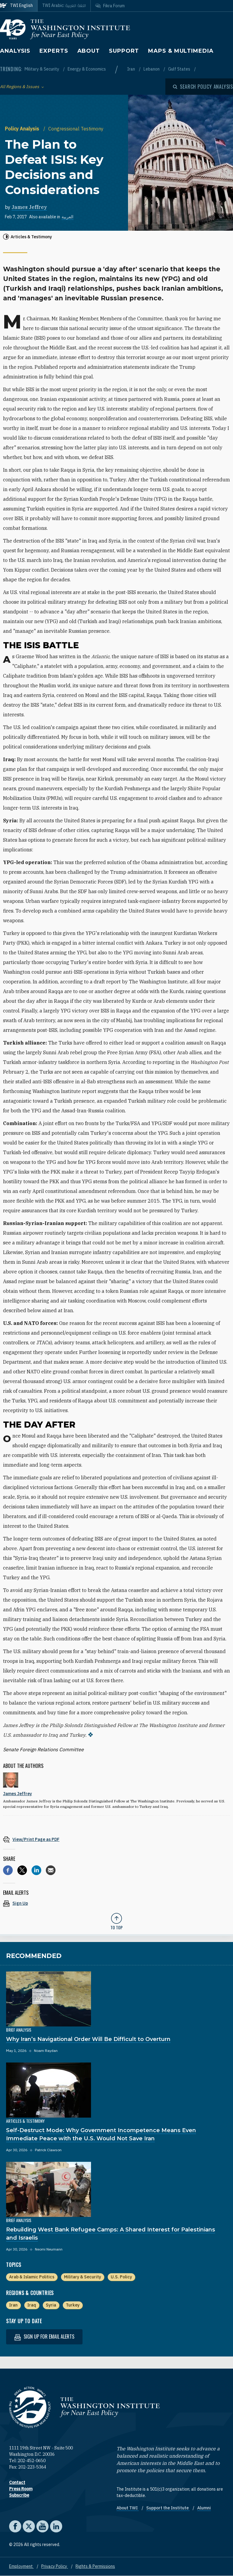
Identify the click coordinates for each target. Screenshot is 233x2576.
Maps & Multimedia (180, 51)
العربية (67, 217)
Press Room (20, 2489)
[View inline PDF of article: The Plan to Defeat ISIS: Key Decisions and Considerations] (116, 1839)
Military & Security (42, 69)
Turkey (72, 2305)
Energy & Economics (87, 69)
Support (124, 51)
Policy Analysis (22, 129)
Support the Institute (168, 2508)
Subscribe (19, 2495)
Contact (17, 2482)
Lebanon (152, 69)
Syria (51, 2305)
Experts (53, 51)
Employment (21, 2566)
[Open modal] (203, 86)
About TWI (127, 2508)
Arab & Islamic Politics (31, 2277)
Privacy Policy (54, 2566)
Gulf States (179, 69)
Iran (131, 69)
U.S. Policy (121, 2277)
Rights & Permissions (95, 2566)
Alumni (204, 2508)
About (88, 51)
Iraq (31, 2305)
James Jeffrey (29, 207)
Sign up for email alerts (44, 2336)
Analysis (15, 51)
